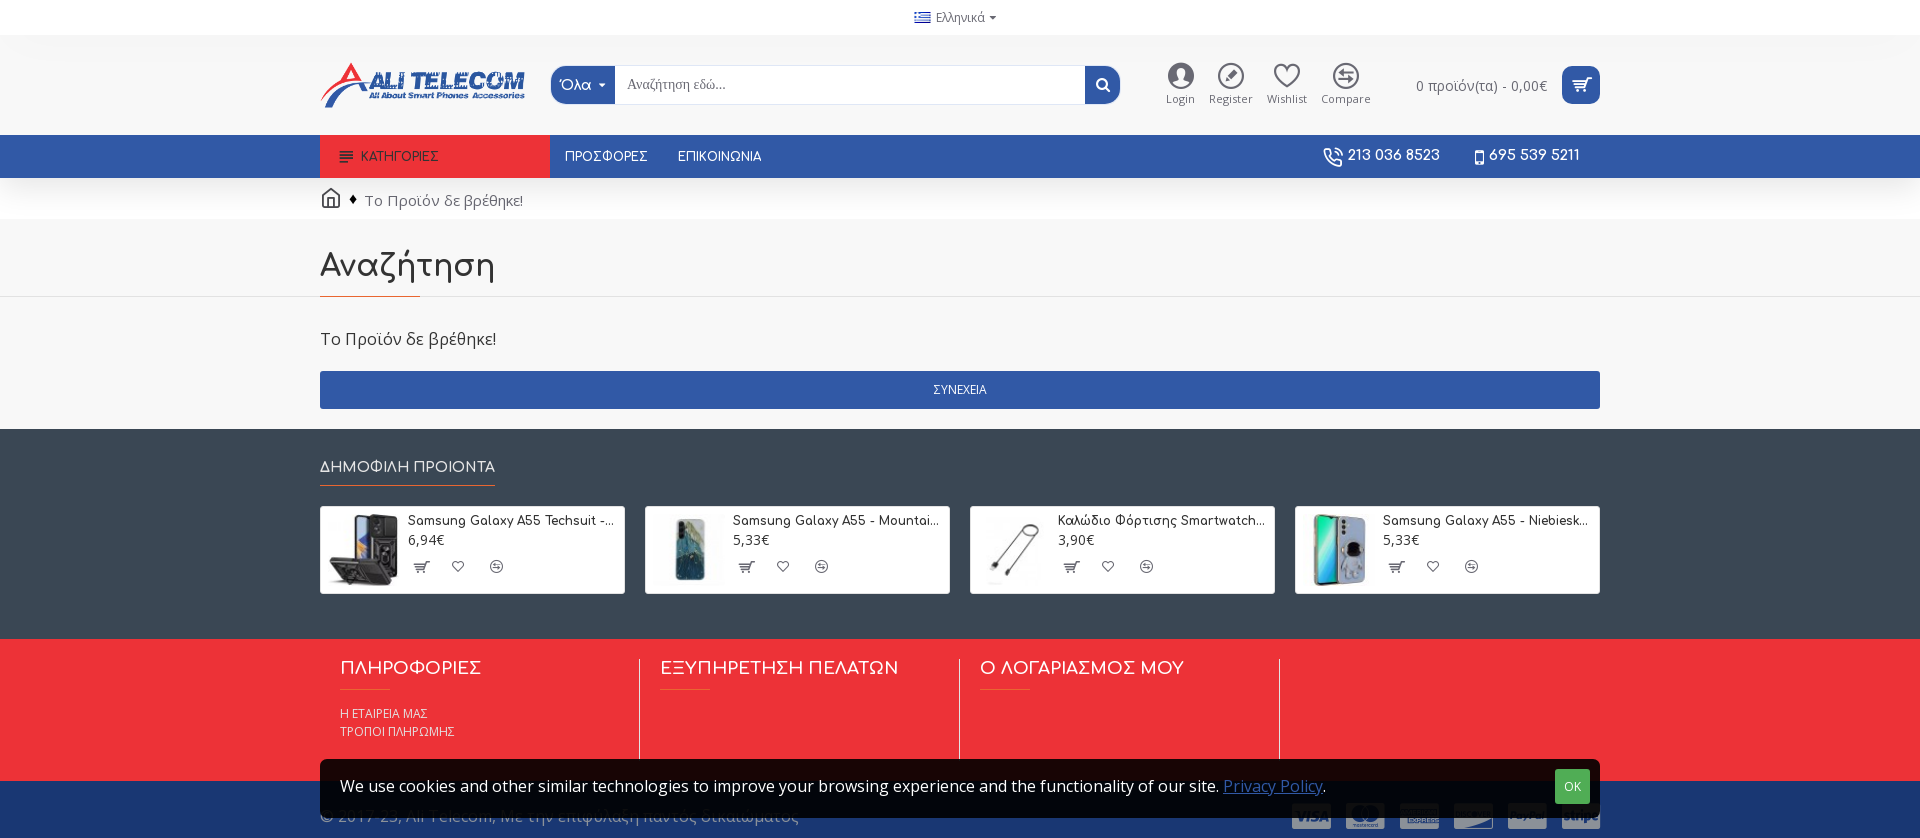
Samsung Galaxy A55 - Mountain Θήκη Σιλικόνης (837, 521)
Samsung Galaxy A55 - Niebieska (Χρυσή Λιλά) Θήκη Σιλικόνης (1487, 521)
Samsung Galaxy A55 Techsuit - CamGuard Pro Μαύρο (512, 521)
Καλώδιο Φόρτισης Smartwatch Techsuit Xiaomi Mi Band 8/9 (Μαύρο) (1162, 521)
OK (1572, 786)
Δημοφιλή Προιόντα (407, 467)
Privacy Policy (1273, 786)
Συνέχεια (960, 389)
